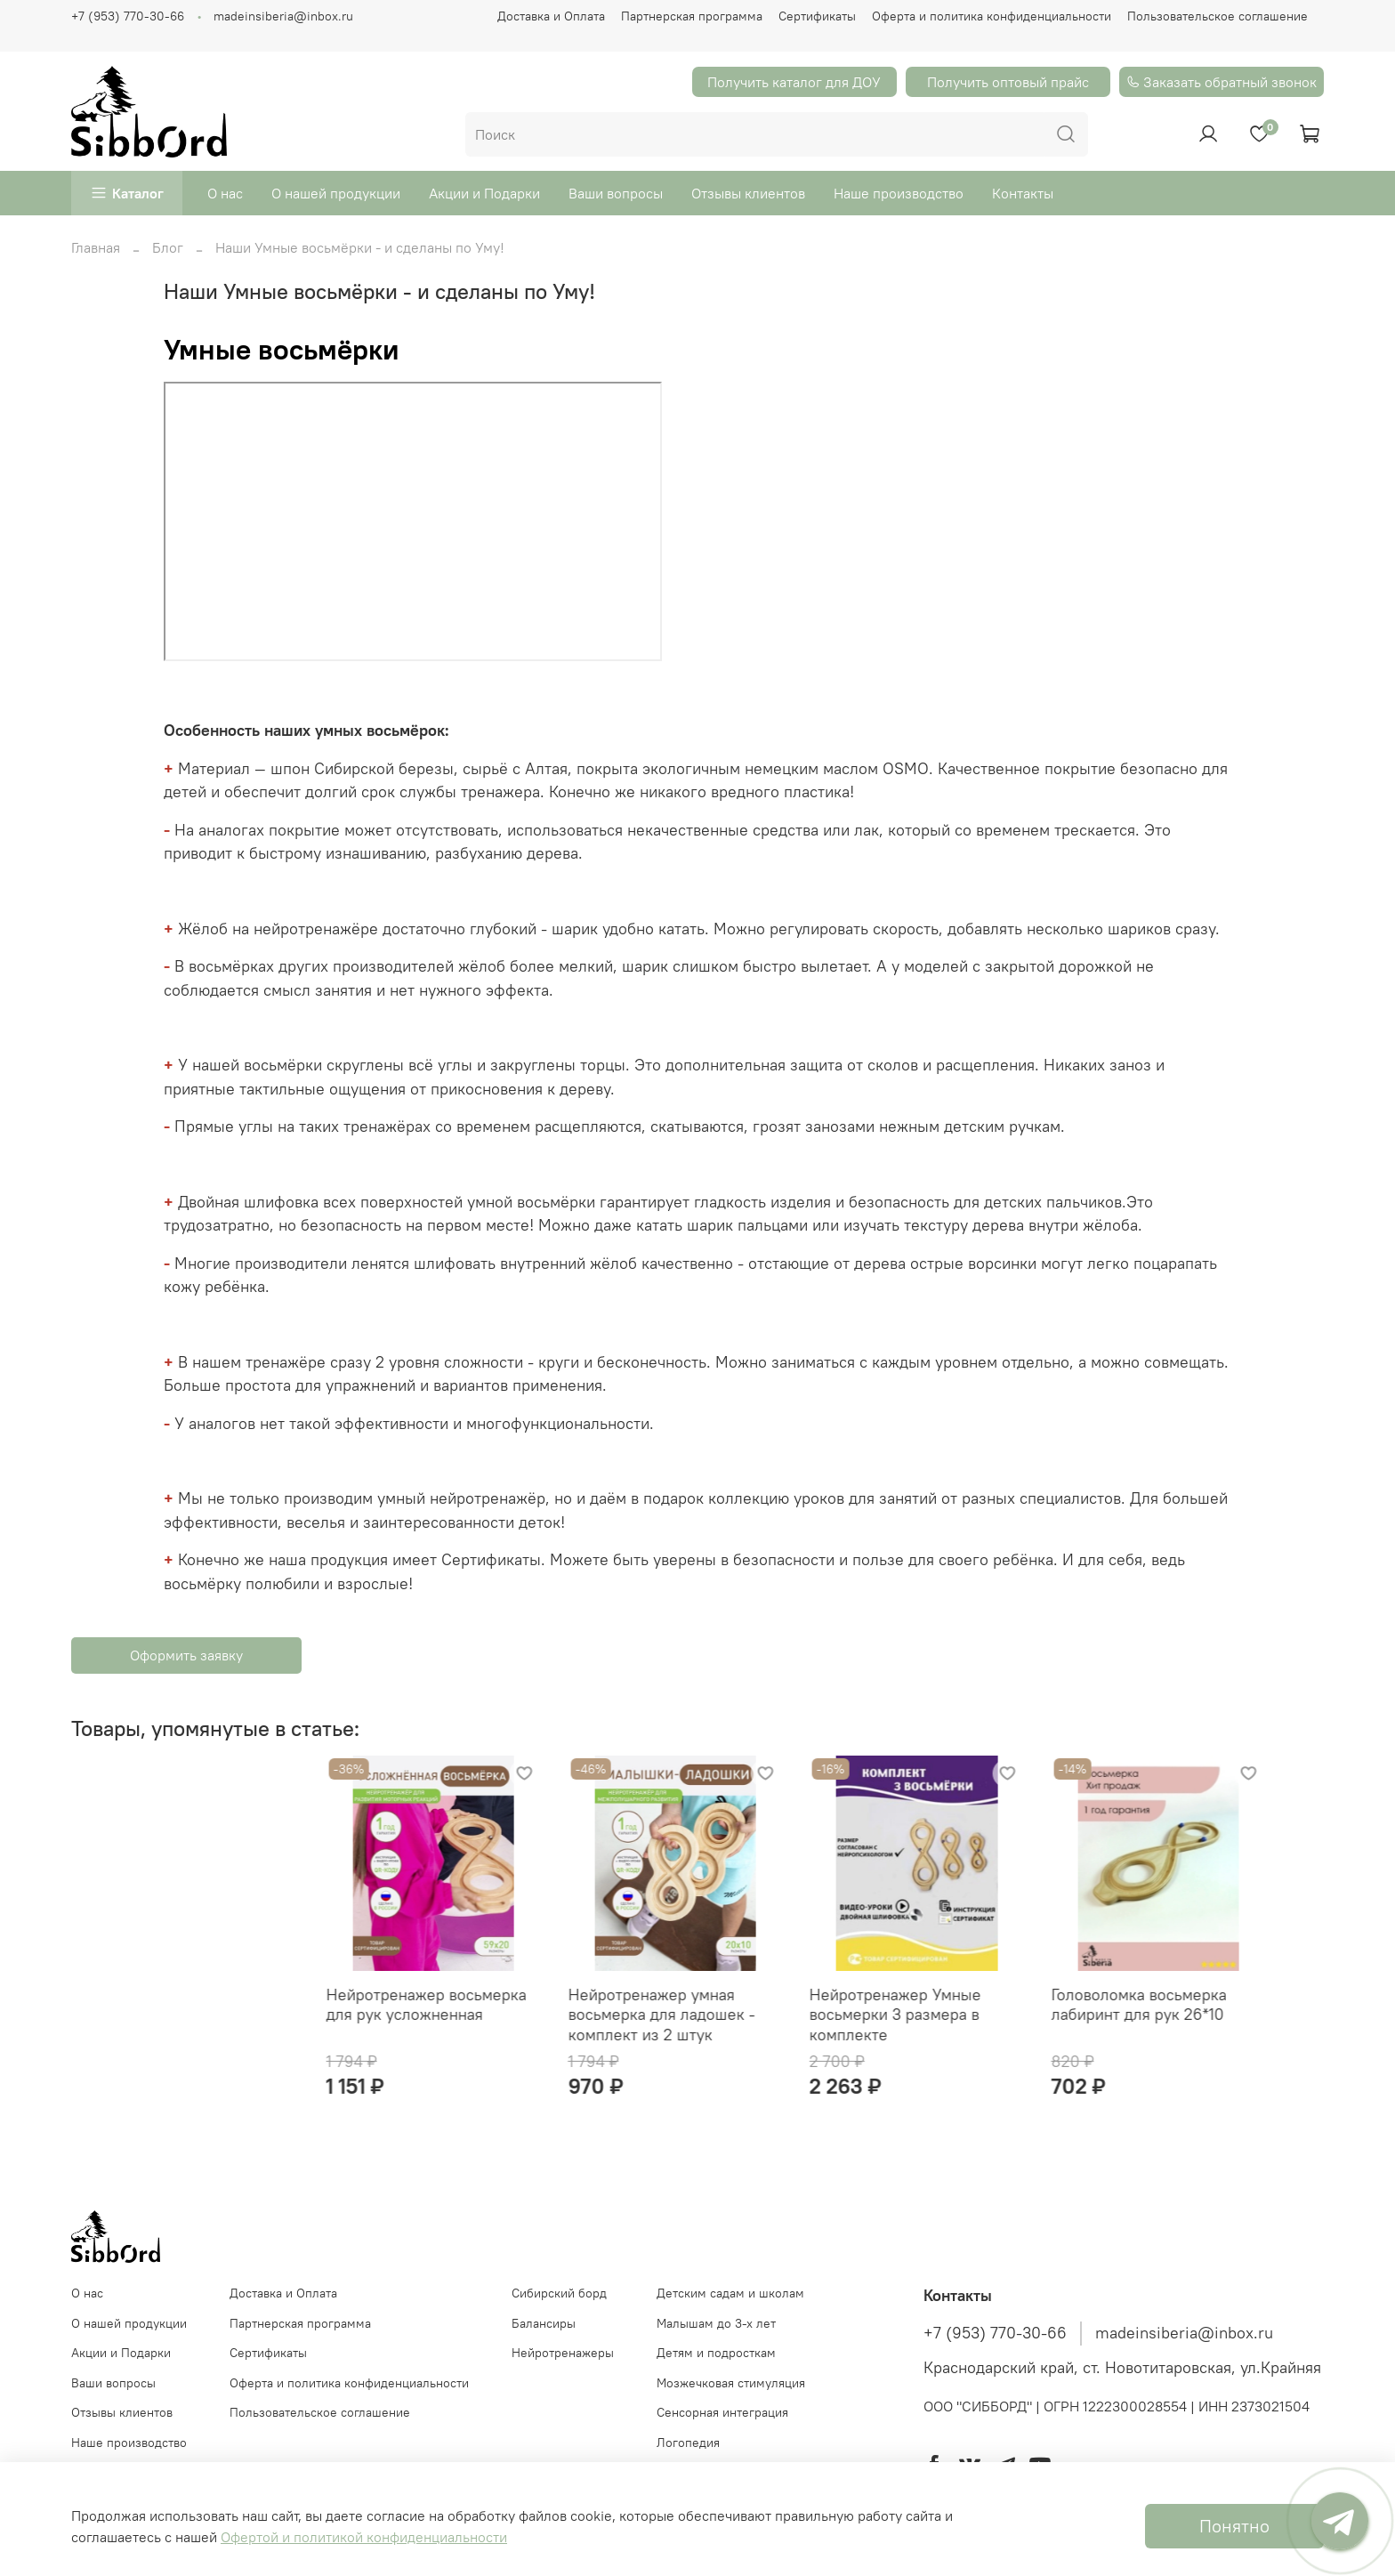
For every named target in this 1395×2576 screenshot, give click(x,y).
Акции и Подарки (484, 193)
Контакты (1022, 193)
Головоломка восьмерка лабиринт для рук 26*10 (926, 2018)
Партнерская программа (691, 16)
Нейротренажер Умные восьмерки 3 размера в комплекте (668, 2028)
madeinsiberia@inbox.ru (283, 16)
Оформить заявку (186, 1655)
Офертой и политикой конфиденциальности (364, 2537)
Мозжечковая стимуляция (731, 2397)
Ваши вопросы (615, 193)
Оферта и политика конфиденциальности (991, 16)
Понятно (1234, 2526)
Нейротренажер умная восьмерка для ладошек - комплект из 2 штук (420, 2028)
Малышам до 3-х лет (716, 2338)
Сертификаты (817, 16)
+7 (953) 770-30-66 (127, 16)
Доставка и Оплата (551, 16)
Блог (167, 247)
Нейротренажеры (563, 2367)
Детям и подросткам (716, 2367)
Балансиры (544, 2338)
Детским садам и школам (730, 2307)
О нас (225, 193)
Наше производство (899, 193)
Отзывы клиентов (748, 193)
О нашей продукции (335, 193)
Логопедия (688, 2457)
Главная (95, 247)
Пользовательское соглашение (1217, 16)
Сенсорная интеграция (722, 2427)
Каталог (138, 193)
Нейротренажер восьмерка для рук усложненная (171, 2018)
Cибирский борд (559, 2307)
